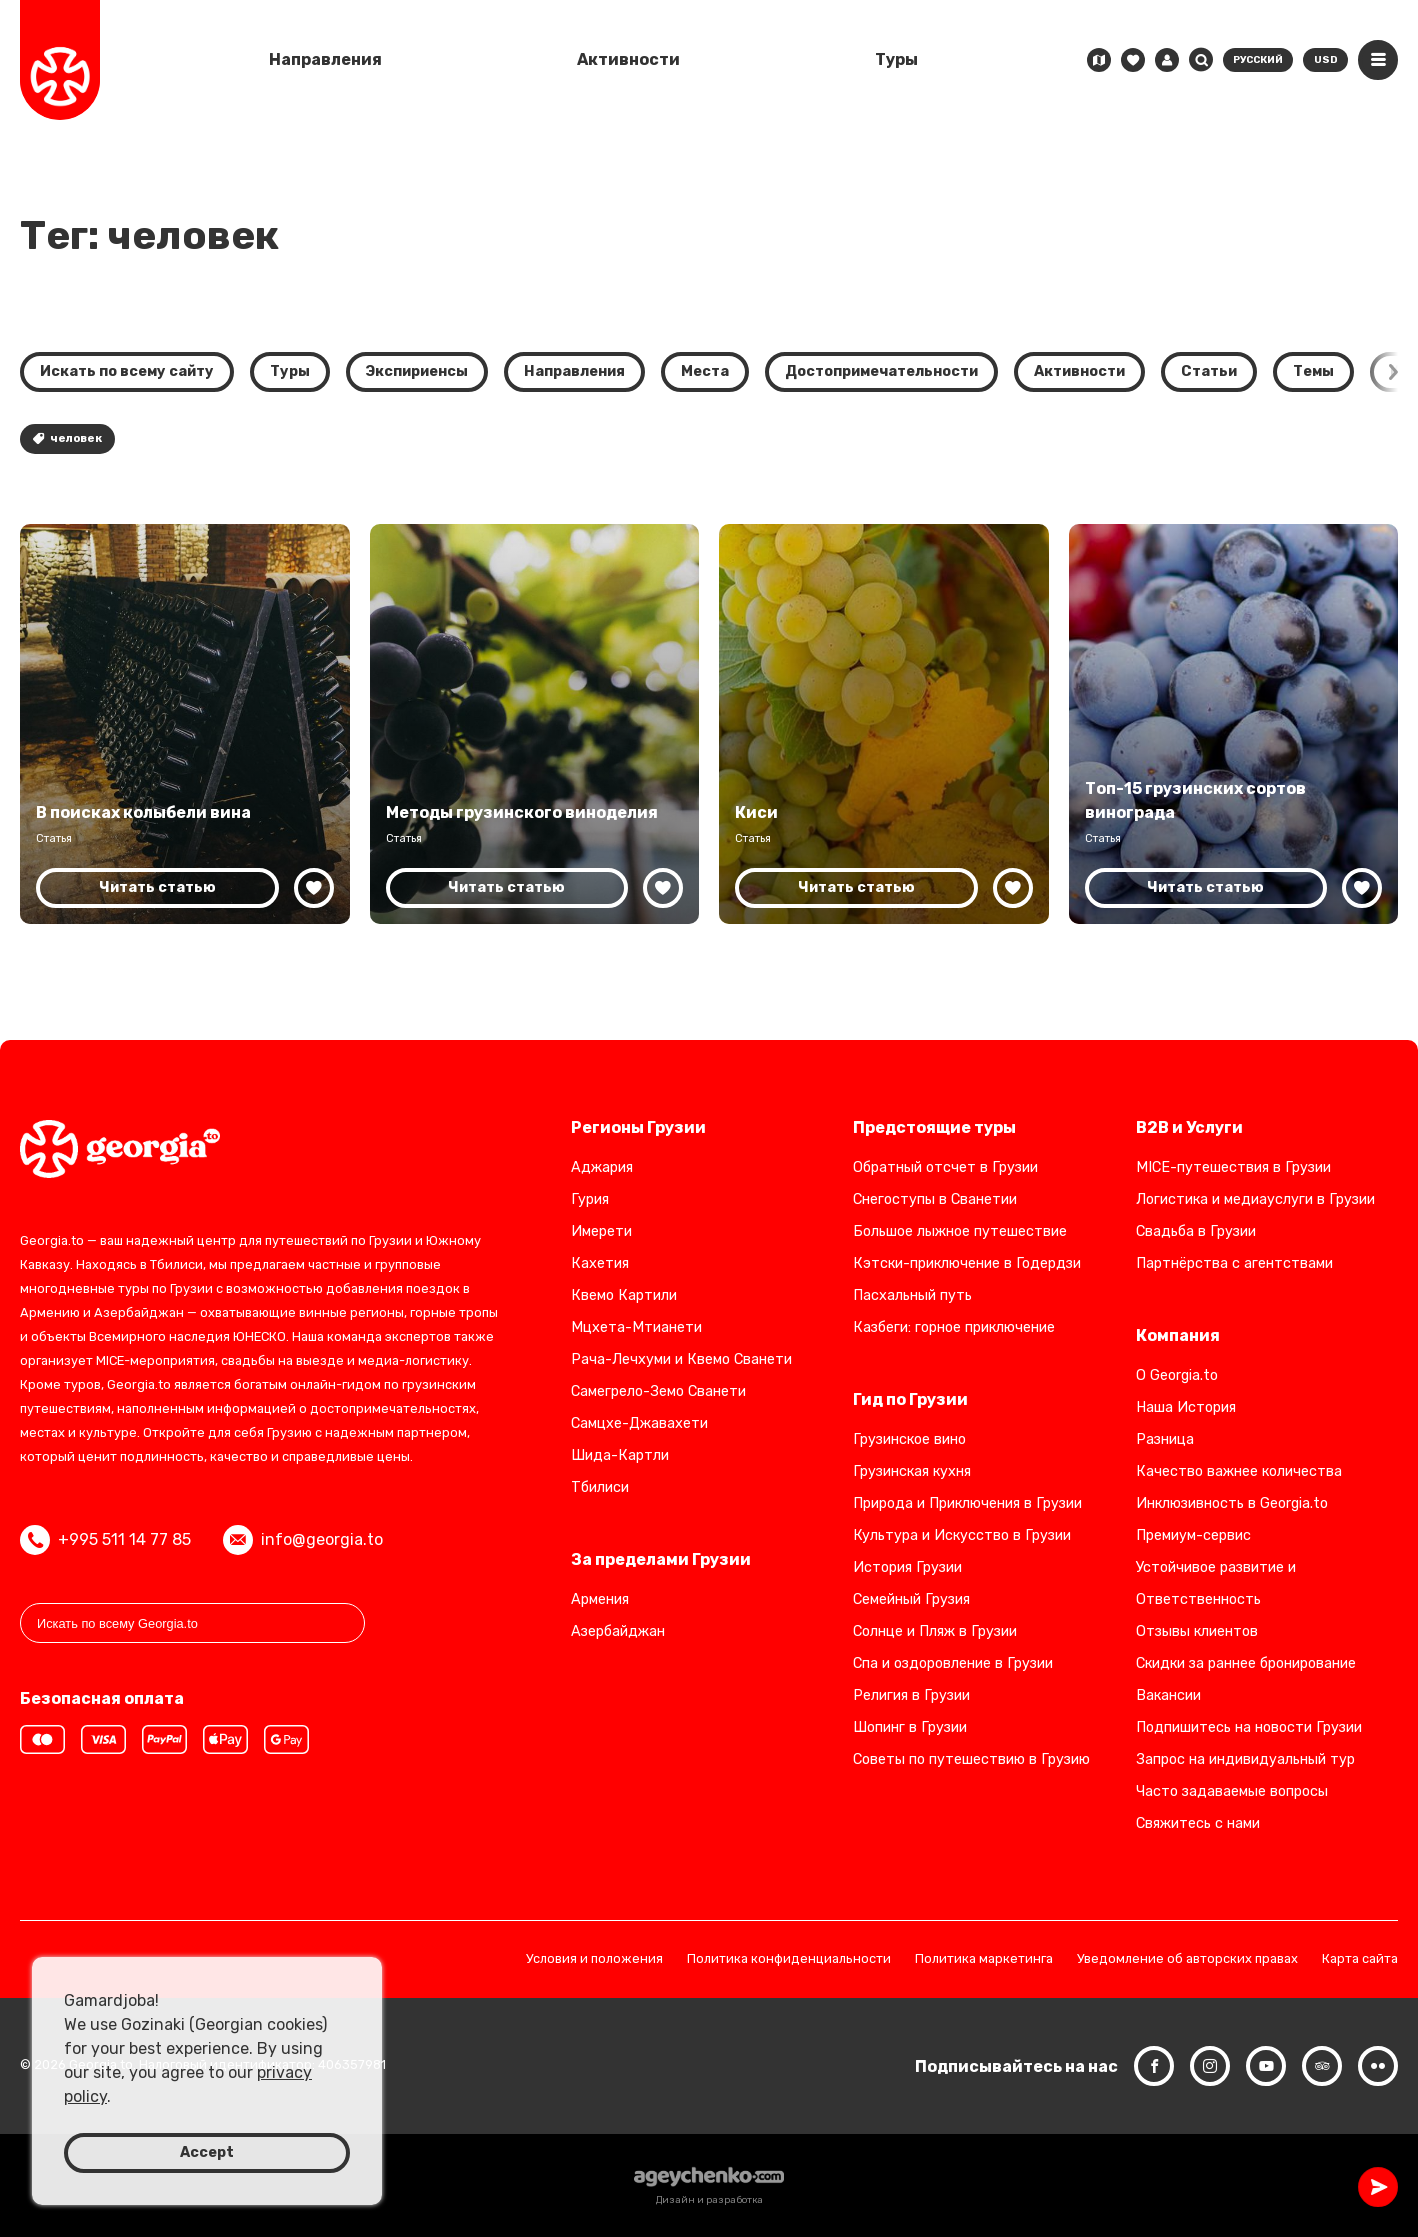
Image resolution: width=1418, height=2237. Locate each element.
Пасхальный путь (912, 1295)
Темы (1313, 371)
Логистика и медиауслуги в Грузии (1255, 1199)
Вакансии (1168, 1695)
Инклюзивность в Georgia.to (1232, 1503)
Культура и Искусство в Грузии (962, 1535)
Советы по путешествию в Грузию (971, 1759)
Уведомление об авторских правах (1187, 1959)
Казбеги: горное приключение (954, 1327)
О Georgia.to (1177, 1375)
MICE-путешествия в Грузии (1233, 1167)
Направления (325, 59)
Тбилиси (600, 1487)
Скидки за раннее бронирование (1246, 1663)
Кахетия (600, 1263)
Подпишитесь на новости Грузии (1249, 1727)
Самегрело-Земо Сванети (658, 1391)
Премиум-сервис (1193, 1535)
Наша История (1186, 1407)
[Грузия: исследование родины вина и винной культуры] (185, 724)
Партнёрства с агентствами (1234, 1263)
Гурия (590, 1199)
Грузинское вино (909, 1439)
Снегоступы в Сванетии (935, 1199)
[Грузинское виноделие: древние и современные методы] (535, 724)
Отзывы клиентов (1197, 1631)
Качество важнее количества (1239, 1471)
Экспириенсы (417, 371)
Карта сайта (1360, 1959)
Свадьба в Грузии (1196, 1231)
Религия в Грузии (911, 1695)
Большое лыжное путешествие (960, 1231)
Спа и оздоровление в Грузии (953, 1663)
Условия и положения (594, 1959)
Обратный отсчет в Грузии (945, 1167)
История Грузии (907, 1567)
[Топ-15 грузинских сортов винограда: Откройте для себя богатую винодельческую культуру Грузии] (1234, 724)
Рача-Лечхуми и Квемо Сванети (681, 1359)
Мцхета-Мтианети (636, 1327)
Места (705, 371)
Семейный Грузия (911, 1599)
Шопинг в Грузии (910, 1727)
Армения (600, 1599)
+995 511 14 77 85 (105, 1540)
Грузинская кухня (912, 1471)
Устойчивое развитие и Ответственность (1216, 1583)
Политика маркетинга (984, 1959)
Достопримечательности (881, 371)
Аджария (602, 1167)
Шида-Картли (620, 1455)
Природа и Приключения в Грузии (967, 1503)
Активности (628, 59)
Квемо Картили (624, 1295)
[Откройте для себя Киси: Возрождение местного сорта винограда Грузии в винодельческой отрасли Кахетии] (884, 724)
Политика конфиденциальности (789, 1959)
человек (67, 438)
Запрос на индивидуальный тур (1245, 1759)
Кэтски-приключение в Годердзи (967, 1263)
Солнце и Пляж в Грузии (935, 1631)
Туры (896, 59)
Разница (1165, 1439)
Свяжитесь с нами (1198, 1823)
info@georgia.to (303, 1540)
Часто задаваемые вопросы (1232, 1791)
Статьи (1209, 371)
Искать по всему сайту (127, 371)
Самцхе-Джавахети (639, 1423)
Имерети (601, 1231)
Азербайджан (618, 1631)
